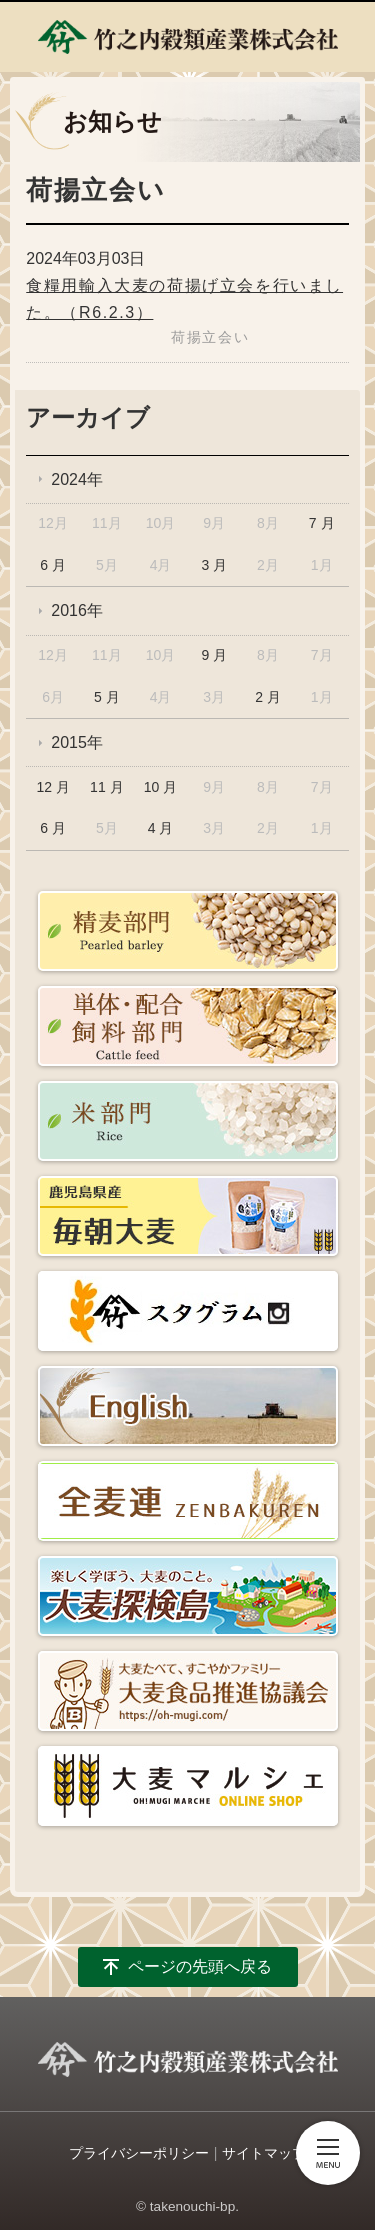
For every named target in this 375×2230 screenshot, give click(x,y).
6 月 (53, 565)
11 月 (106, 787)
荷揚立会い (210, 337)
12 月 (52, 787)
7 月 (322, 523)
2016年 (77, 610)
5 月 (107, 697)
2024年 (77, 479)
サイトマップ (264, 2153)
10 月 (160, 787)
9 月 (214, 655)
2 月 (268, 697)
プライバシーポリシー (139, 2153)
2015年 (77, 742)
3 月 (214, 565)
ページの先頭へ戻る (200, 1966)
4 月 (161, 828)
